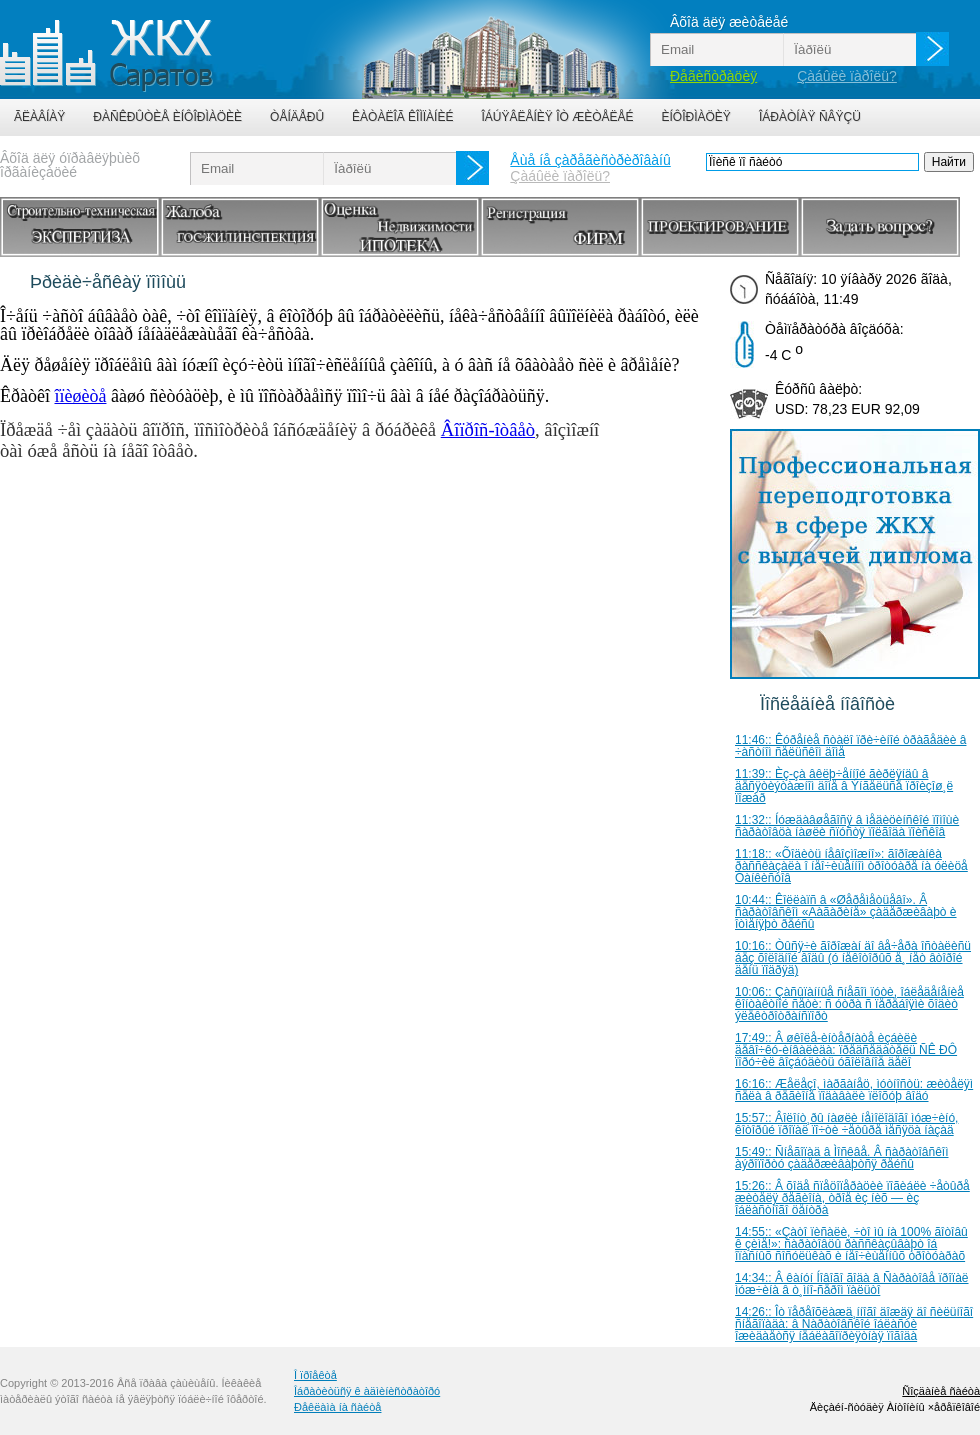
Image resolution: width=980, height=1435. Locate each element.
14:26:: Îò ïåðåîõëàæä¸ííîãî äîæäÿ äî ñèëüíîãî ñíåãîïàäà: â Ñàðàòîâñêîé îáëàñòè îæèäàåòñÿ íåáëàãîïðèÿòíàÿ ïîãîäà (854, 1324)
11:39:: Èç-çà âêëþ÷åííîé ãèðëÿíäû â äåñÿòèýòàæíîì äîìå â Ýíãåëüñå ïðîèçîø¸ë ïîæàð (844, 786)
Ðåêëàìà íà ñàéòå (337, 1407)
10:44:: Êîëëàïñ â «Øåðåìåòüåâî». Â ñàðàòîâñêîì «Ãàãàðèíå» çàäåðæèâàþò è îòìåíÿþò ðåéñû (846, 912)
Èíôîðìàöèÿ (696, 117)
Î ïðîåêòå (315, 1375)
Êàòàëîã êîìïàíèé (402, 117)
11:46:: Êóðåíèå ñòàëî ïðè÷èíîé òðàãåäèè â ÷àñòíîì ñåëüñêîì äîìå (850, 746)
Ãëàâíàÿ (39, 117)
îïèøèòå (80, 396)
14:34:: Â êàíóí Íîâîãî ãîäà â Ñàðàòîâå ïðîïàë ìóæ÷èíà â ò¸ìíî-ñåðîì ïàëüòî (852, 1284)
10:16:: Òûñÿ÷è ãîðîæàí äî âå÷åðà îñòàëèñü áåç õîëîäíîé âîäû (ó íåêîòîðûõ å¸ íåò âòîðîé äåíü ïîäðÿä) (853, 958)
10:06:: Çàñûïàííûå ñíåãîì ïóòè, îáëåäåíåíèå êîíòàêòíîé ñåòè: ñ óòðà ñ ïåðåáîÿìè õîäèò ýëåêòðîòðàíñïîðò (849, 1004)
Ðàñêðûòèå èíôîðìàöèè (167, 117)
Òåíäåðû (297, 117)
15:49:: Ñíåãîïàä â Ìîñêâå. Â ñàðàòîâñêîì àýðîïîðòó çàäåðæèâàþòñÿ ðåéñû (842, 1158)
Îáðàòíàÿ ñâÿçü (810, 117)
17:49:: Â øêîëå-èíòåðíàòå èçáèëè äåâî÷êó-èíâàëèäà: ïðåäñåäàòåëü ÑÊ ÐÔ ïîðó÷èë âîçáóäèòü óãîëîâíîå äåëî (846, 1050)
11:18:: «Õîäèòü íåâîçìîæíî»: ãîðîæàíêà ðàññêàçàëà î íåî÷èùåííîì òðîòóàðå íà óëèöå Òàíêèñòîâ (851, 866)
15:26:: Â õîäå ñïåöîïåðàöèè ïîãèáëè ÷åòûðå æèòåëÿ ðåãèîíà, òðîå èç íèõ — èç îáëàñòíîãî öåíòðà (852, 1198)
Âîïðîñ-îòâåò (488, 429)
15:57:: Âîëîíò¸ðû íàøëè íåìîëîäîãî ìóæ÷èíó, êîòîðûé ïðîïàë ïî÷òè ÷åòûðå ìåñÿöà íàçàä (846, 1124)
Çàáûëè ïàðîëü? (847, 76)
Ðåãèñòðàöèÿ (713, 76)
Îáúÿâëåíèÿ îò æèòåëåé (557, 117)
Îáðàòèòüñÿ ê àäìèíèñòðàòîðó (367, 1391)
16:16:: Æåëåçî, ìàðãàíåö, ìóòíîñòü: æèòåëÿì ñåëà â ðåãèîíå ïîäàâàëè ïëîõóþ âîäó (854, 1090)
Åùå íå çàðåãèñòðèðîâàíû (590, 160)
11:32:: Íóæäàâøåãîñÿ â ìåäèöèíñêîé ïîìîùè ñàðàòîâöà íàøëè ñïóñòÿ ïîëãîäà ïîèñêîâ (847, 826)
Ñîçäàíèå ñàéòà (941, 1391)
